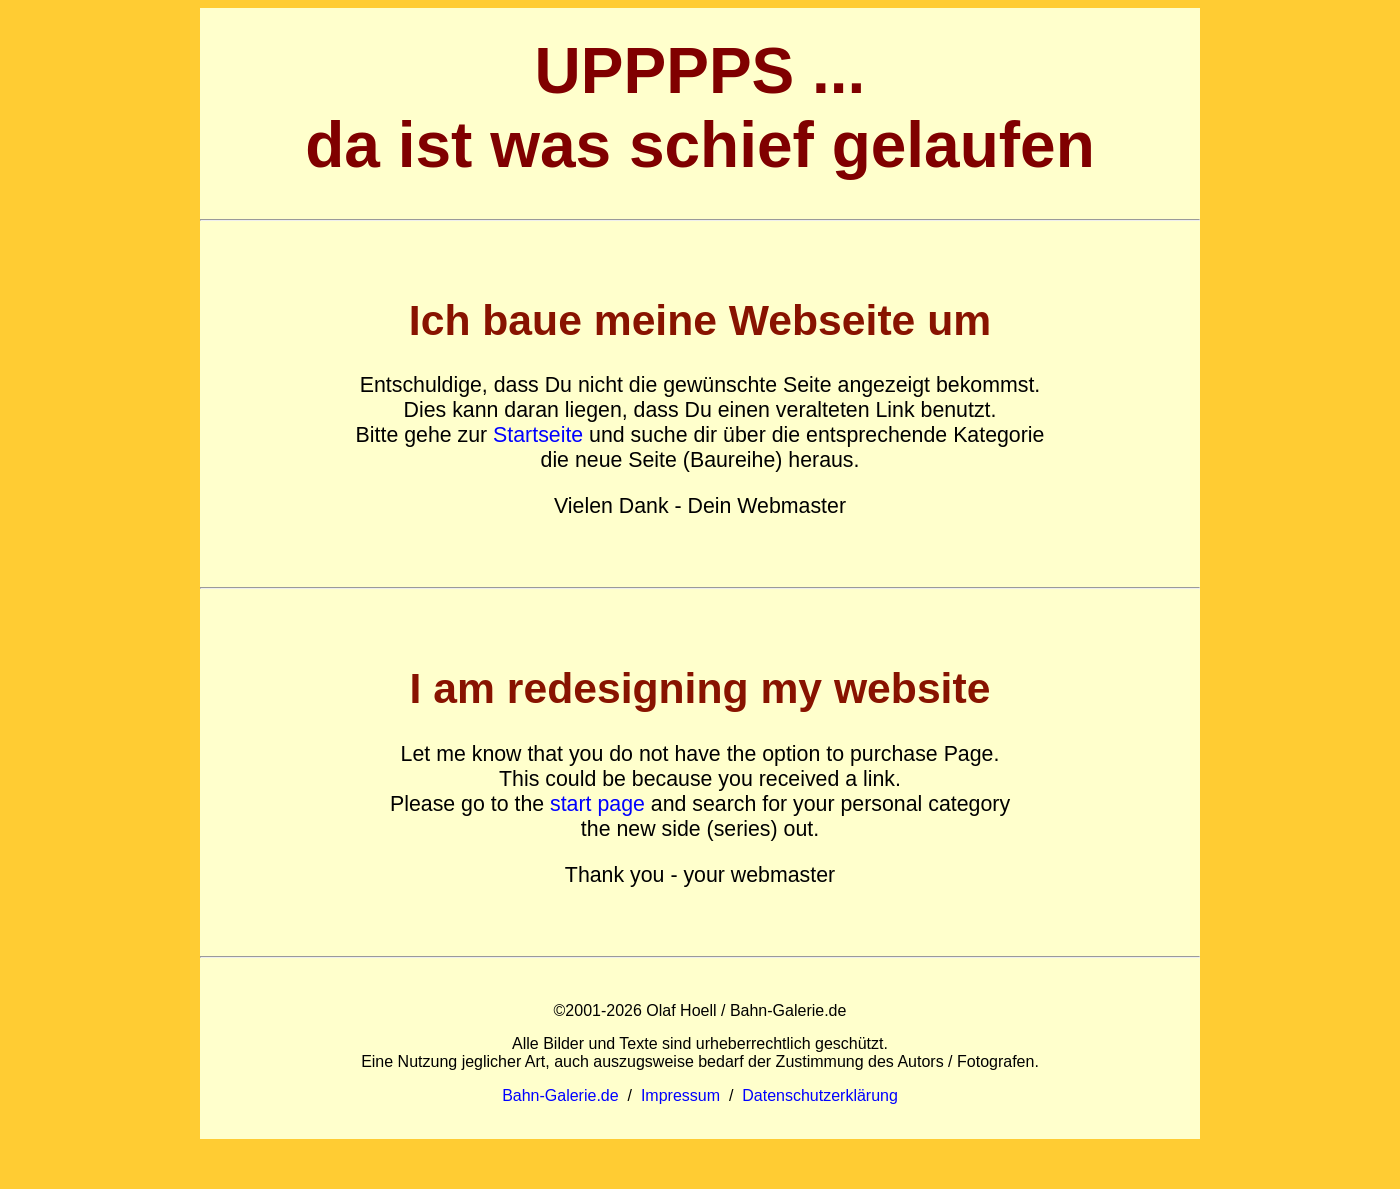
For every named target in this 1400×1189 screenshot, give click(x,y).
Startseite (538, 435)
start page (597, 804)
